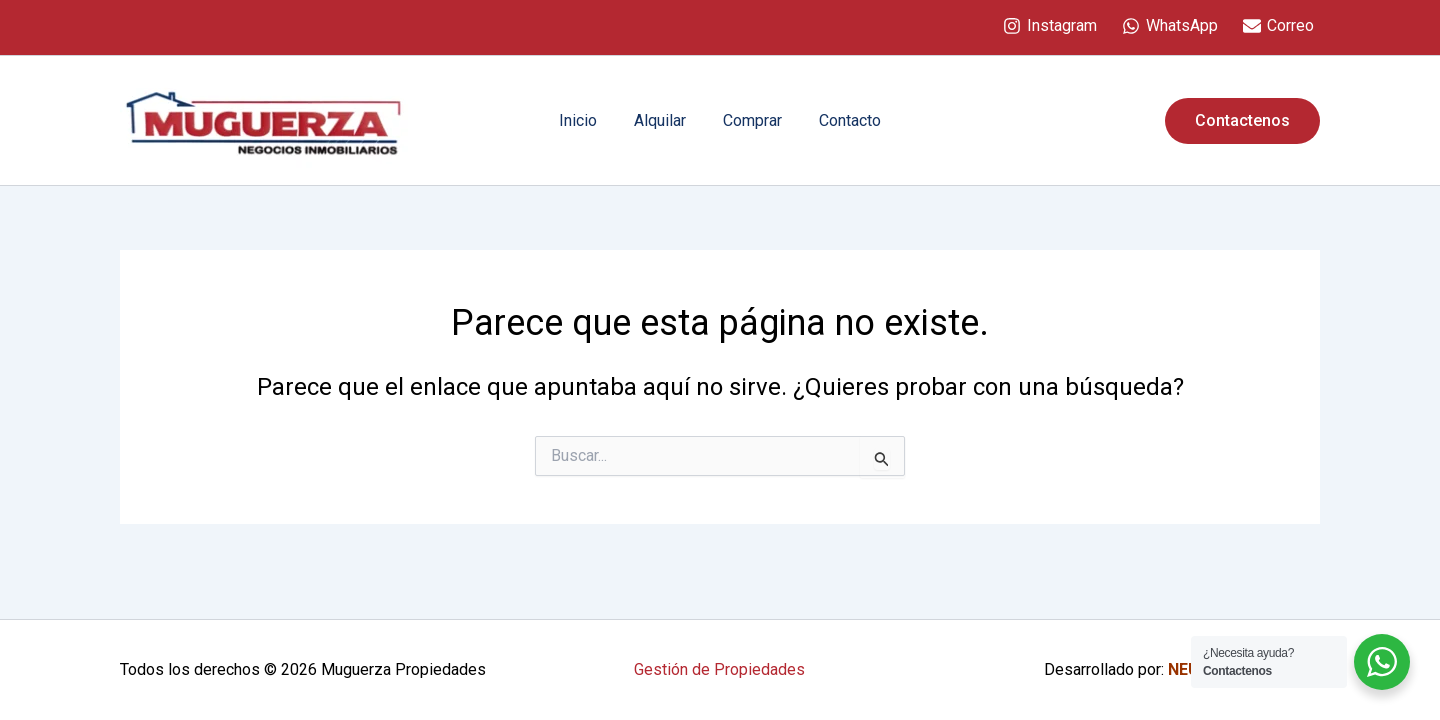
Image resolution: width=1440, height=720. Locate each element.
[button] (1242, 121)
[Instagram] (1050, 26)
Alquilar (663, 120)
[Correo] (1278, 26)
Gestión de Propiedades (719, 669)
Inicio (586, 120)
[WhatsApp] (1169, 26)
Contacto (843, 120)
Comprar (750, 120)
